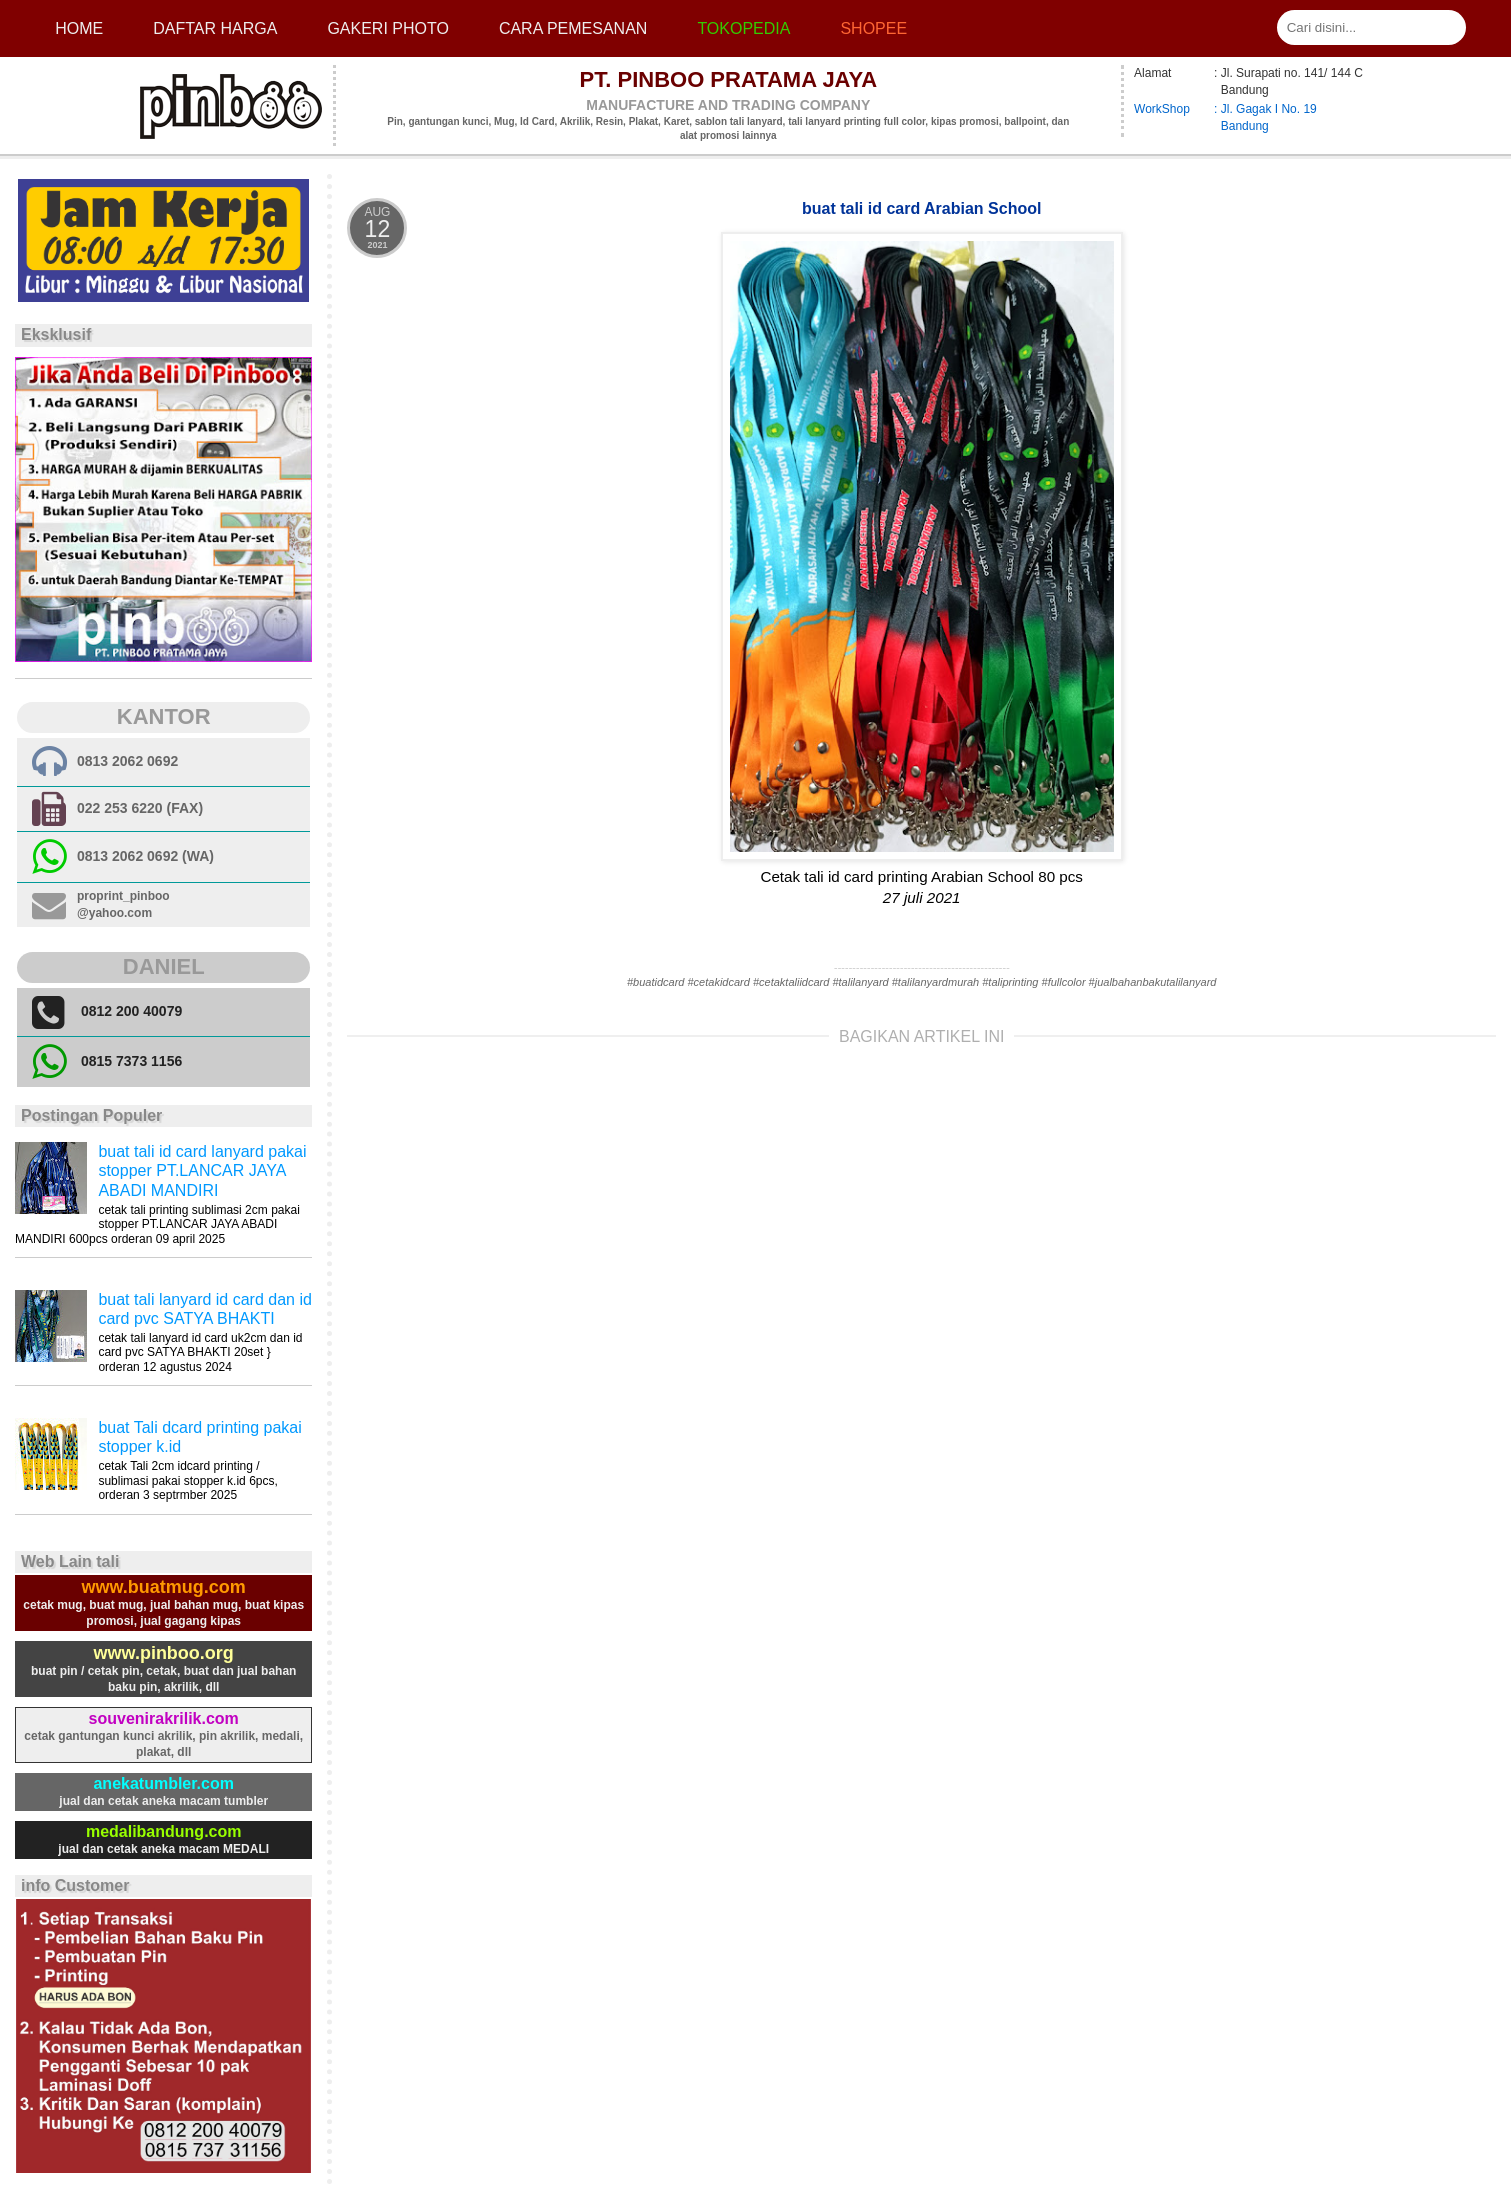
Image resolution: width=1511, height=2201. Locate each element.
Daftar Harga (215, 28)
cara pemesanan (573, 28)
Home (79, 28)
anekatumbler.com (163, 1783)
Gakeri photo (388, 28)
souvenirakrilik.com (164, 1718)
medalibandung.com (164, 1831)
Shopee (873, 28)
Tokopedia (743, 28)
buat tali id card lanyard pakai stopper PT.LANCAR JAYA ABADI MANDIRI (202, 1170)
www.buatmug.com (164, 1587)
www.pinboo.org (164, 1653)
